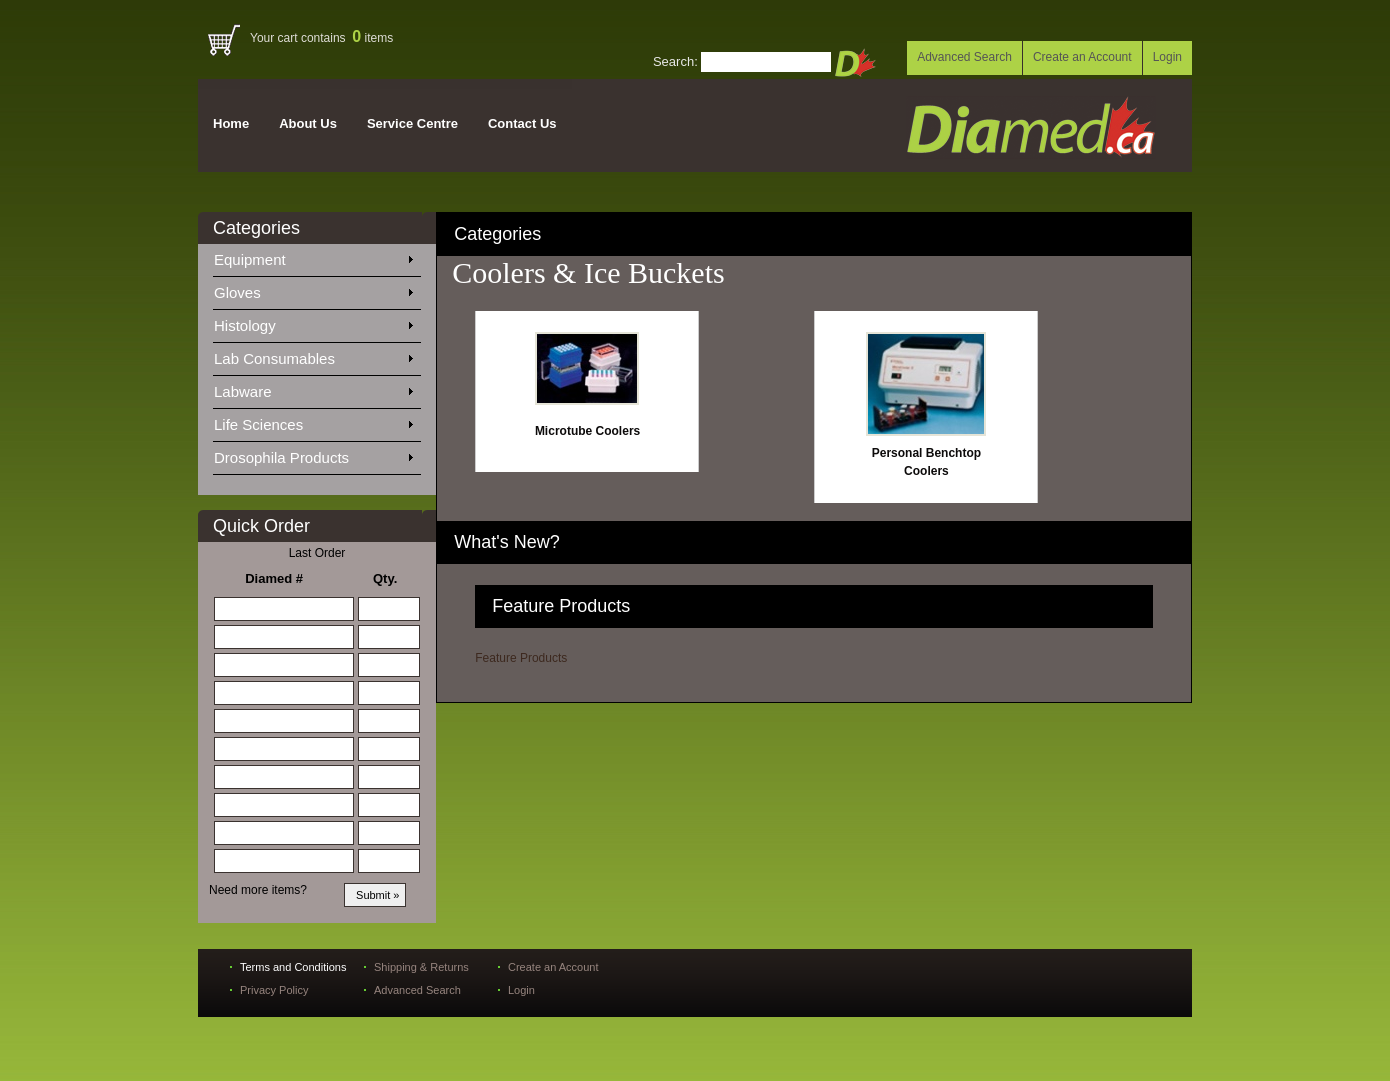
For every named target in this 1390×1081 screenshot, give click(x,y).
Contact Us (522, 123)
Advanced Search (964, 57)
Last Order (317, 553)
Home (231, 123)
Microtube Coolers (587, 431)
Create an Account (1082, 57)
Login (1167, 57)
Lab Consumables (313, 355)
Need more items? (258, 890)
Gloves (313, 289)
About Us (308, 123)
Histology (313, 322)
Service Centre (412, 123)
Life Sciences (313, 421)
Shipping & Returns (421, 967)
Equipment (313, 256)
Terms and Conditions (293, 967)
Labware (313, 388)
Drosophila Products (313, 454)
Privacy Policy (274, 990)
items (372, 38)
